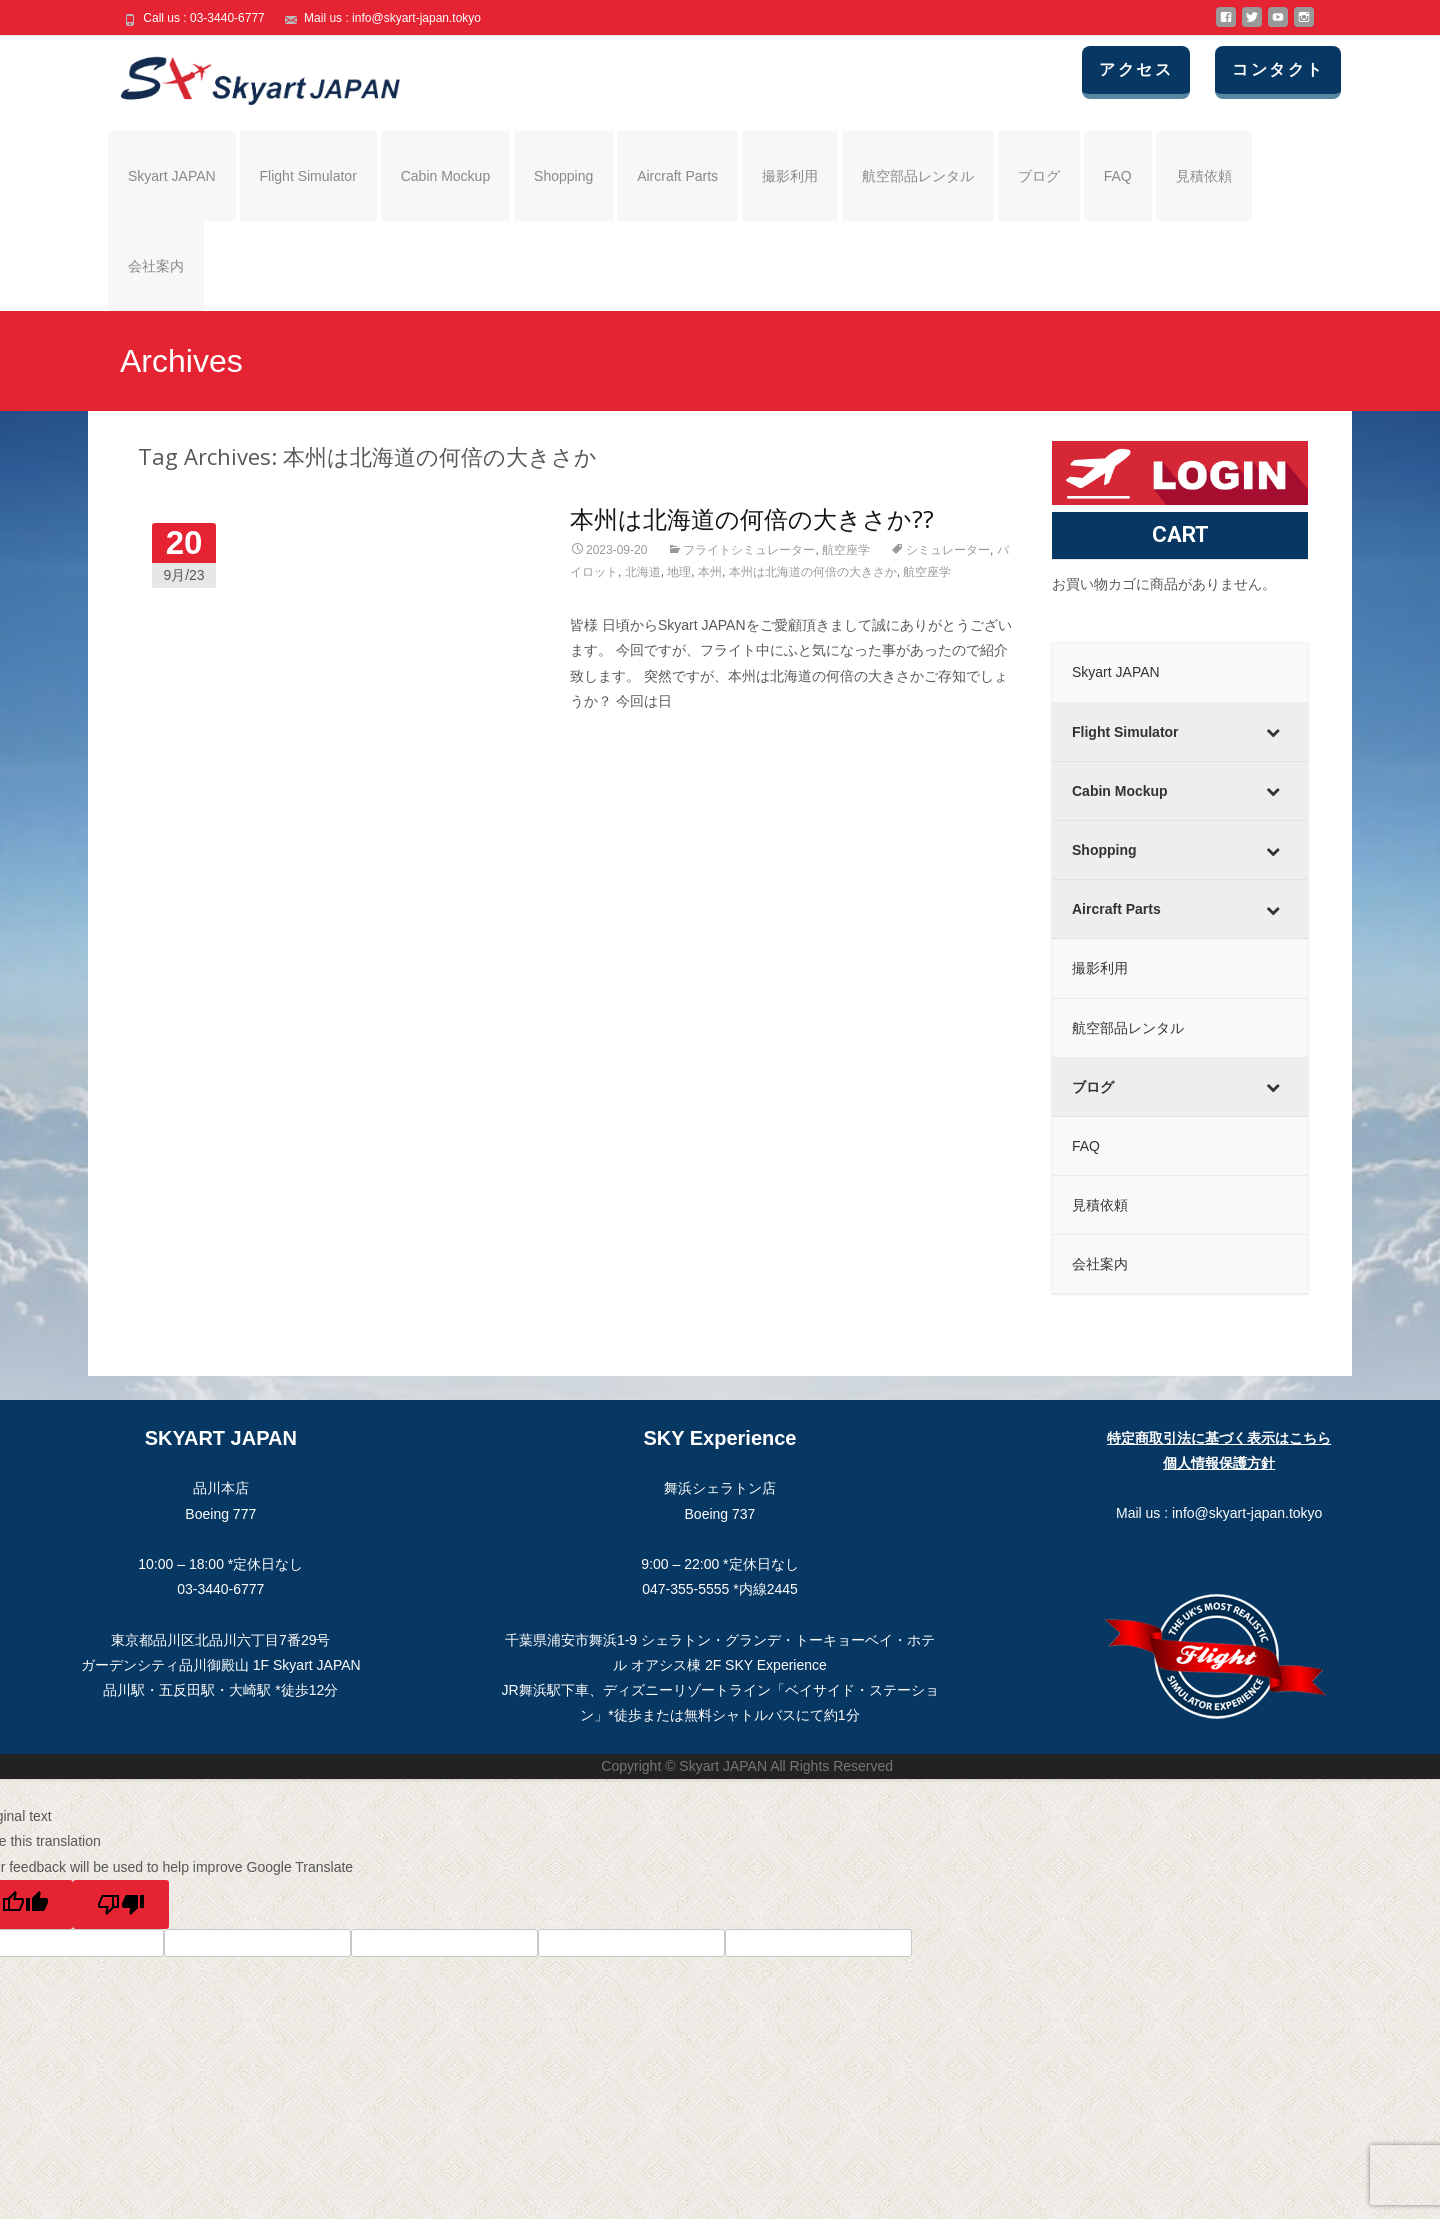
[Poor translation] (121, 1904)
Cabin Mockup (446, 176)
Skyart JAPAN (172, 176)
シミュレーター (948, 550)
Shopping (563, 176)
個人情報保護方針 (1219, 1463)
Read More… (613, 738)
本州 (710, 572)
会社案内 (156, 266)
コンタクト (1279, 69)
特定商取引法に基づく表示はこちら (1219, 1438)
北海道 (643, 572)
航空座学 (846, 550)
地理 (679, 572)
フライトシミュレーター (749, 550)
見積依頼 (1204, 176)
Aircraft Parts (677, 176)
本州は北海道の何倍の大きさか (813, 572)
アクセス (1137, 69)
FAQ (1118, 176)
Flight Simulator (308, 176)
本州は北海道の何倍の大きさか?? (752, 518)
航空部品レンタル (918, 176)
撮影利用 (790, 176)
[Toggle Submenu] (1273, 732)
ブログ (1039, 176)
